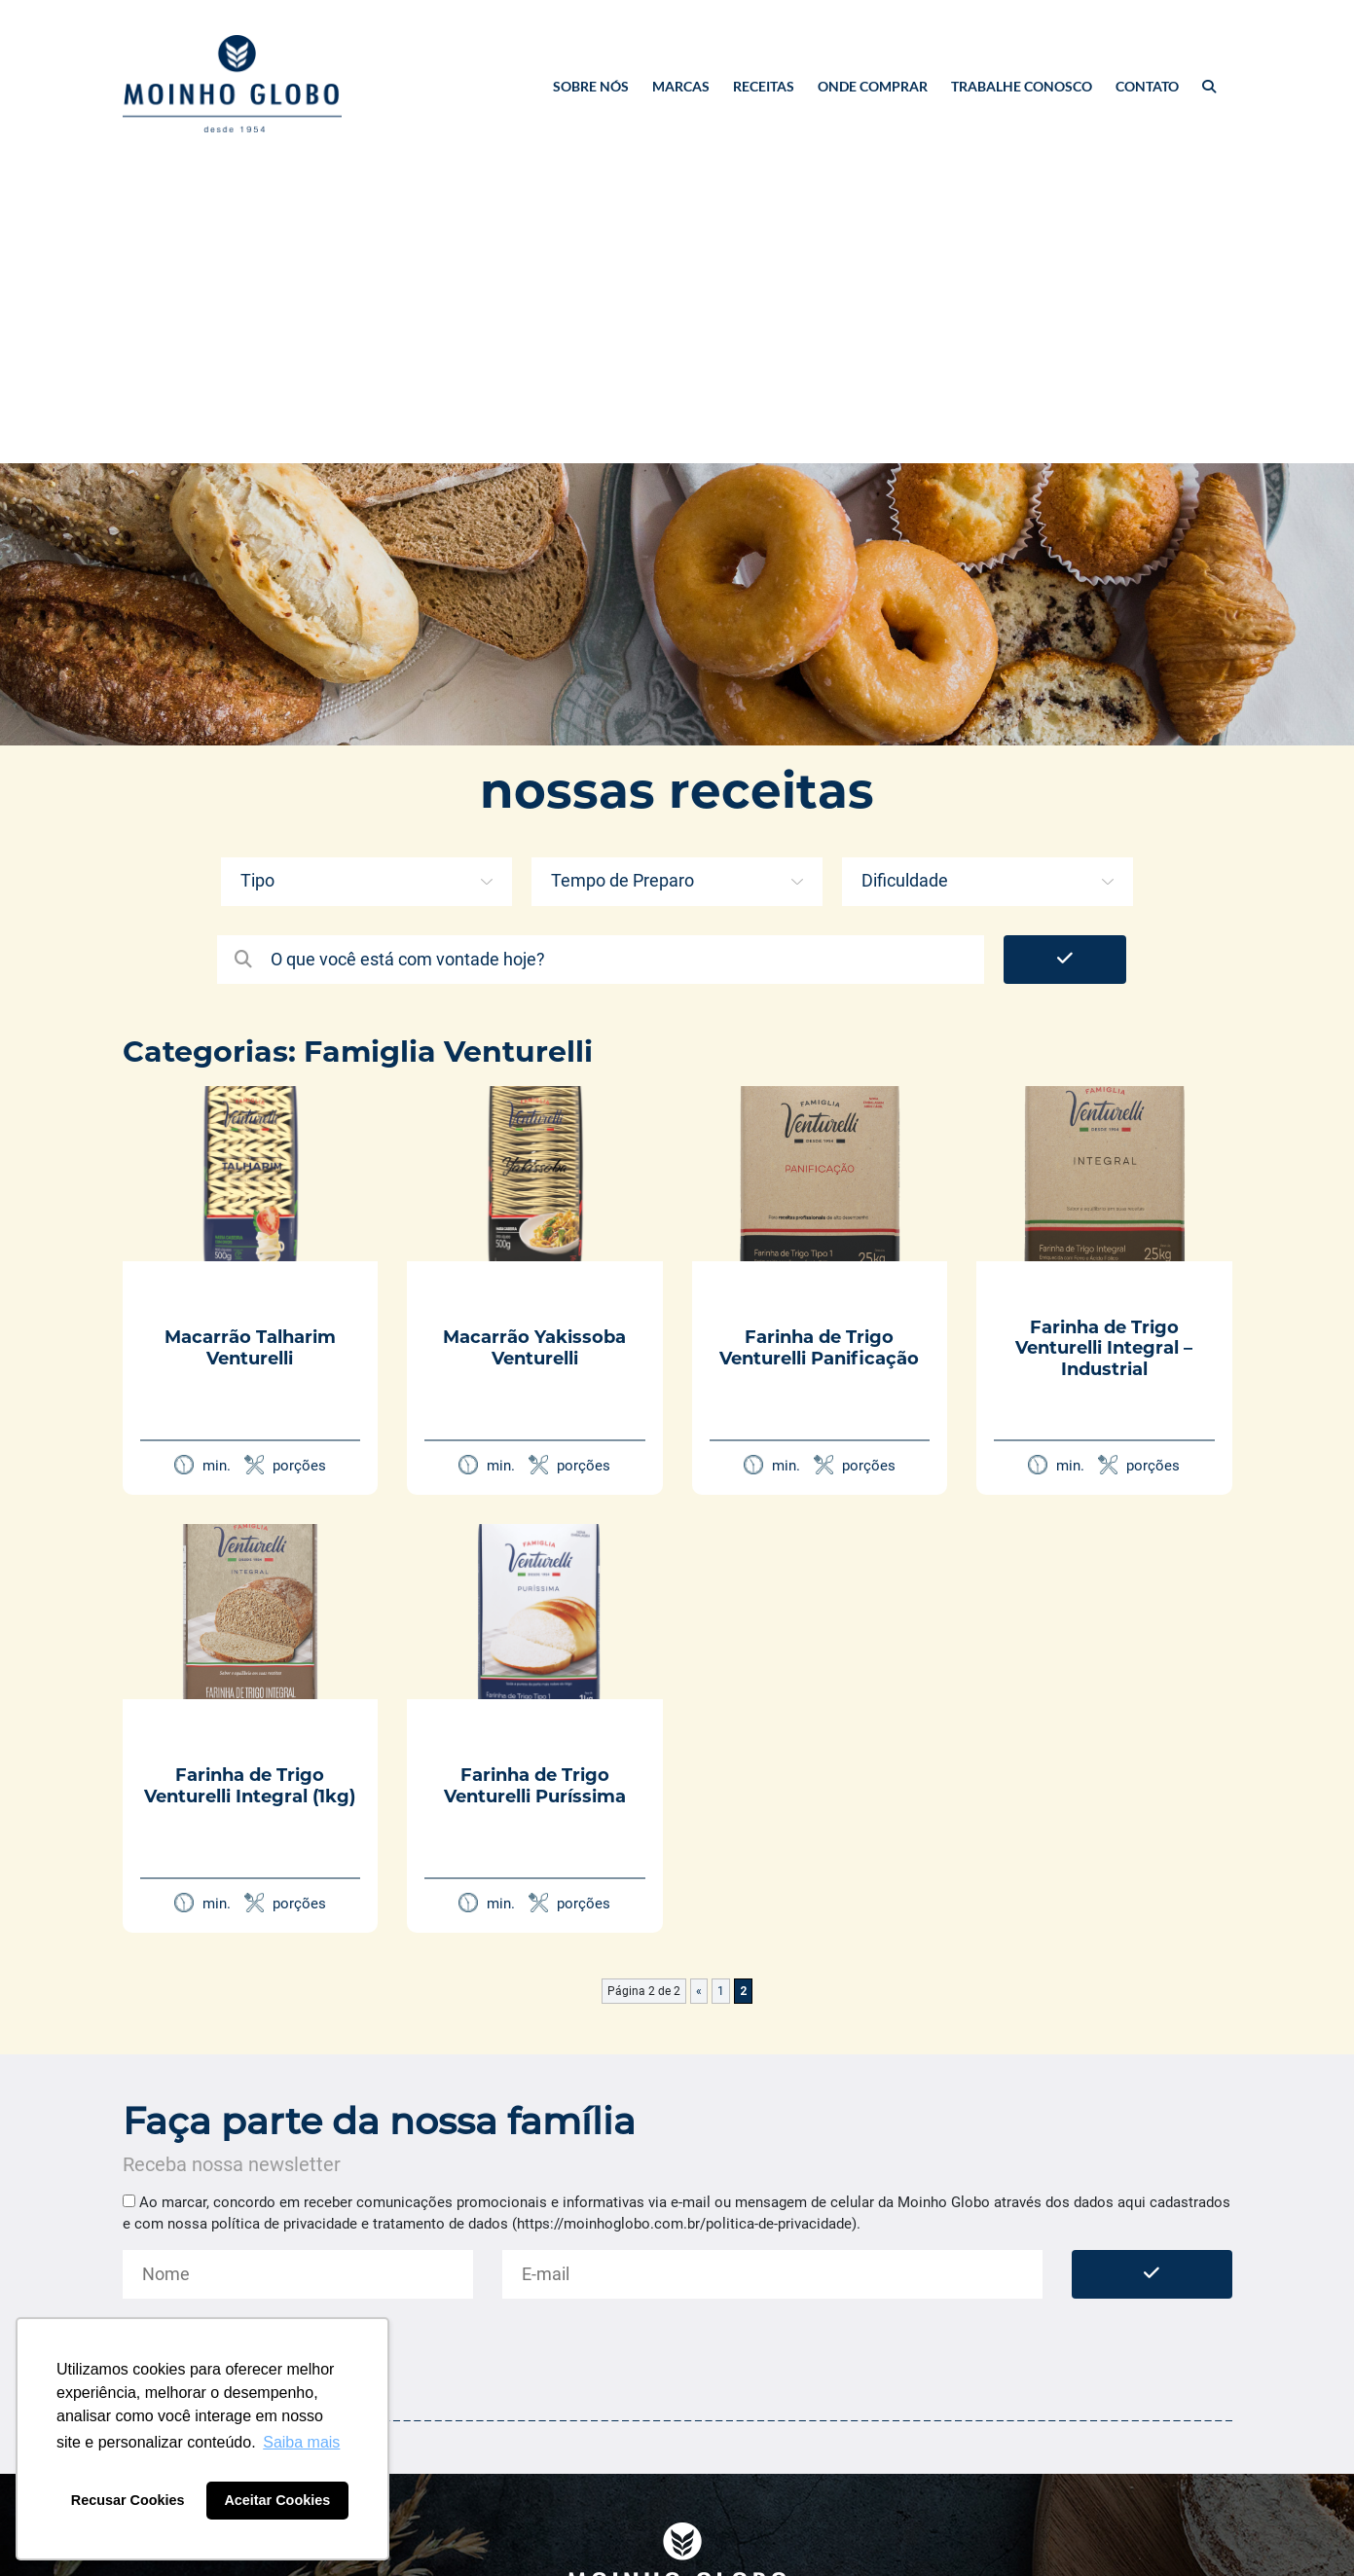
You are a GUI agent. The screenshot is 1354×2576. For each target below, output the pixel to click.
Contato (1147, 86)
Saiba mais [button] (301, 2442)
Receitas (763, 86)
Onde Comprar (873, 86)
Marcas (681, 86)
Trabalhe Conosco (1021, 86)
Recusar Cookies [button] (128, 2500)
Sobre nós (591, 86)
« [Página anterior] (699, 1991)
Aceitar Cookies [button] (277, 2500)
